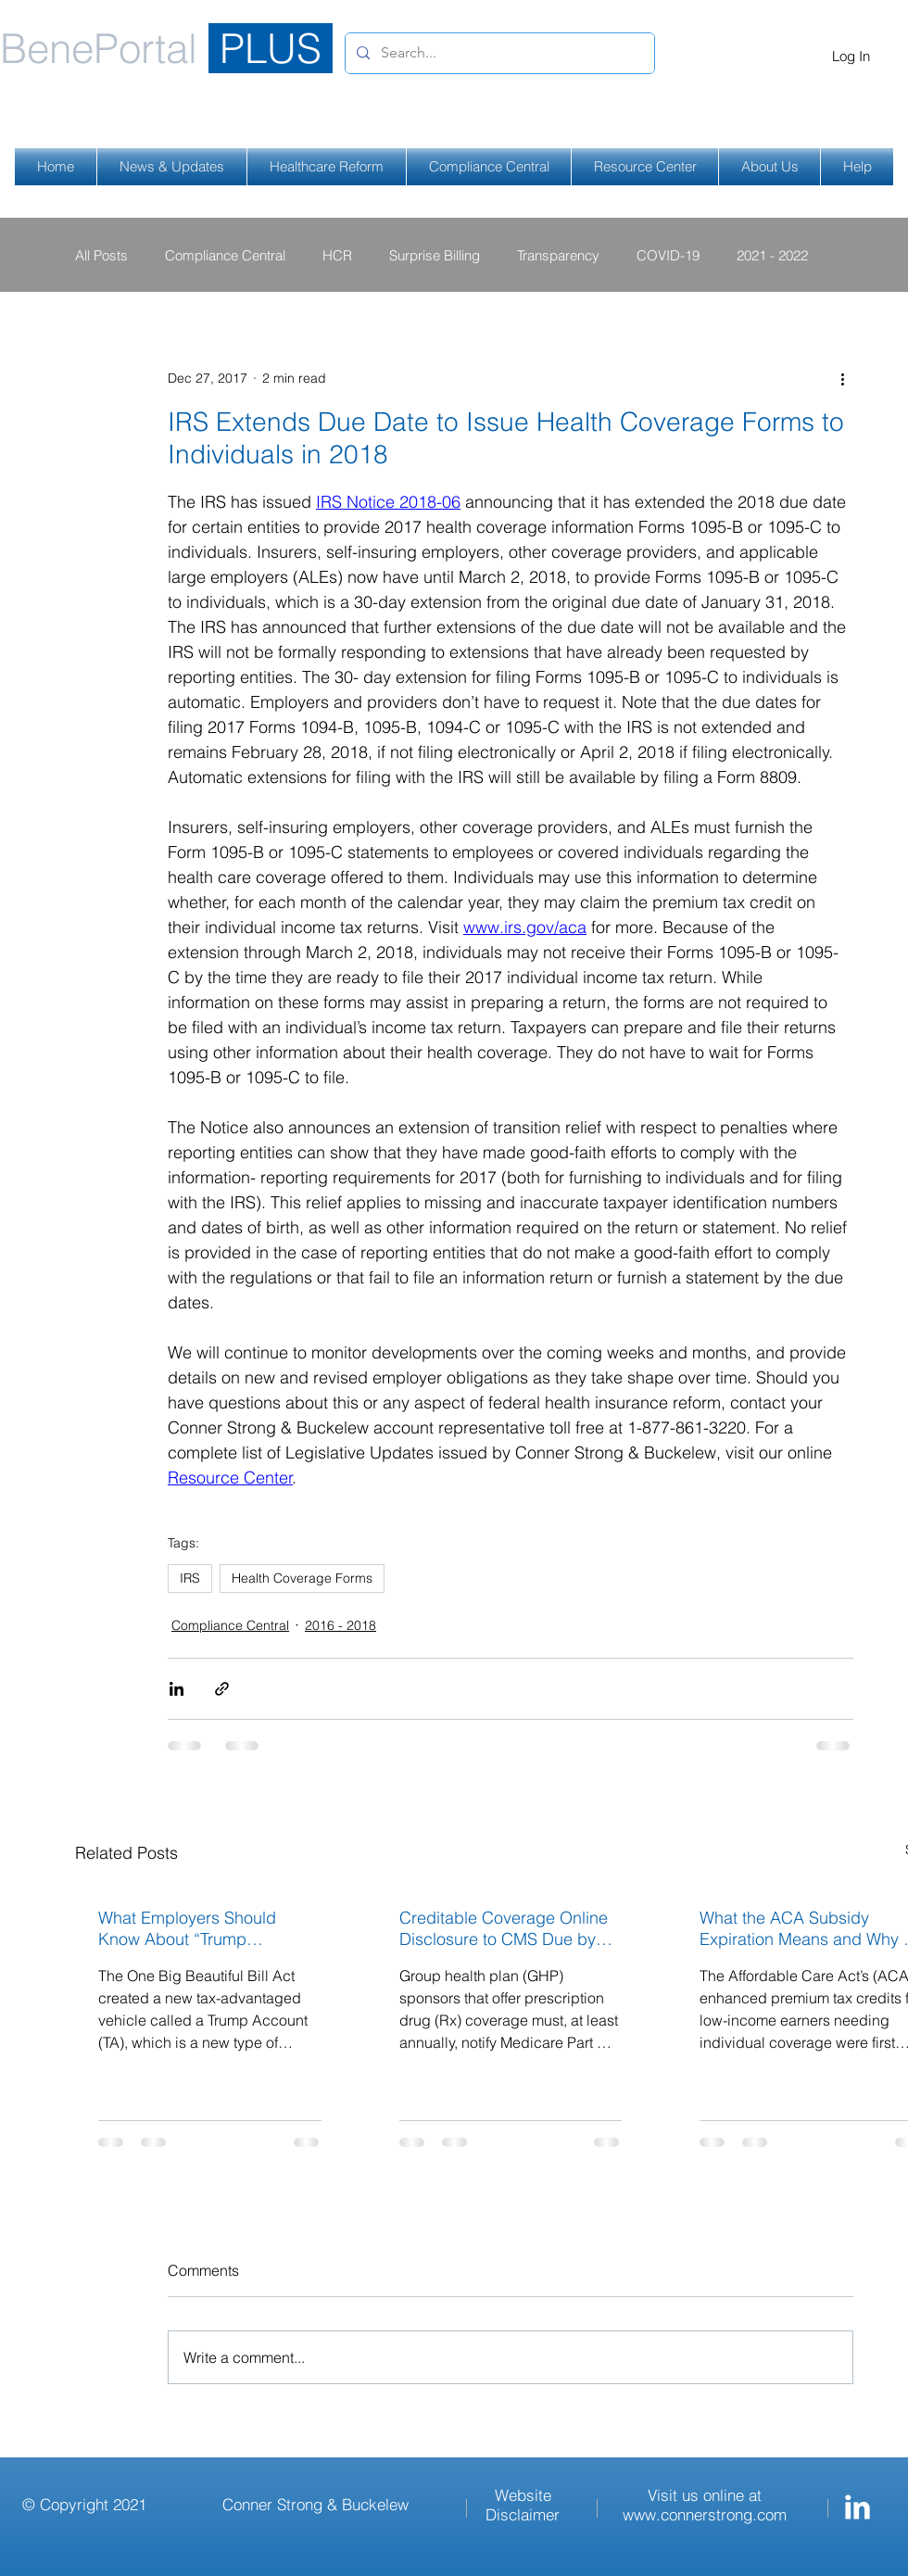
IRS (190, 1578)
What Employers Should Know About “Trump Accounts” (187, 1928)
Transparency (558, 255)
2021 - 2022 (772, 255)
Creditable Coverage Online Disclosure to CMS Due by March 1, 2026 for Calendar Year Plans (503, 1928)
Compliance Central (225, 255)
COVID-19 (668, 255)
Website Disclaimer (523, 2504)
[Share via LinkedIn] (176, 1689)
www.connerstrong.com (705, 2514)
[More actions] (842, 378)
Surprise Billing (434, 255)
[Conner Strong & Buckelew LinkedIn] (857, 2506)
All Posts (101, 255)
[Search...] (498, 53)
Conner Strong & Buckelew (315, 2504)
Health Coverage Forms (302, 1578)
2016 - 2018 (340, 1625)
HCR (337, 255)
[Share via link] (222, 1689)
